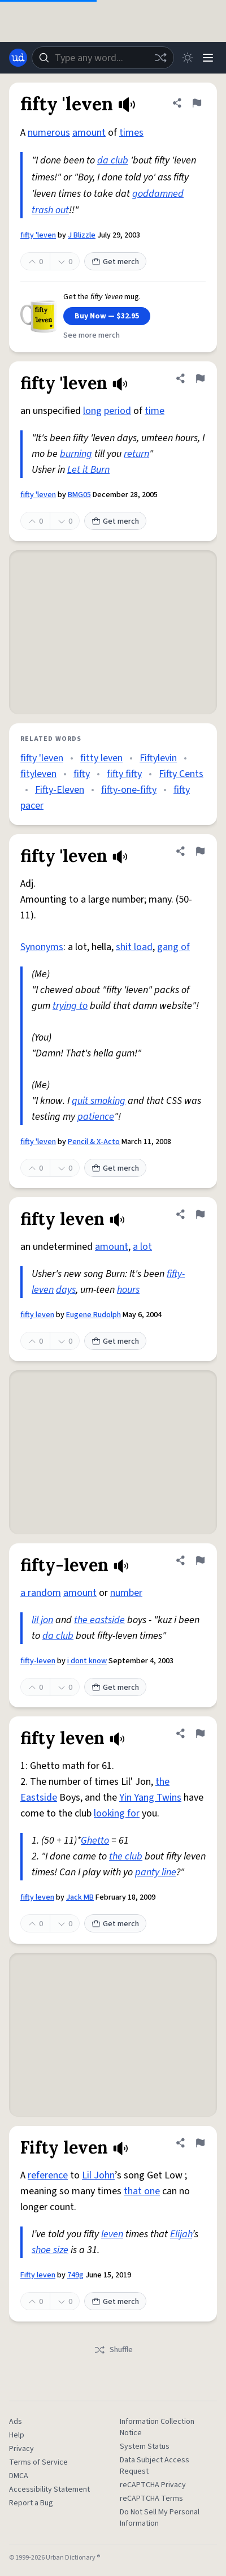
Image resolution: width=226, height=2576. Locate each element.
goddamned (158, 194)
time (154, 411)
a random (40, 1593)
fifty (81, 774)
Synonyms (41, 947)
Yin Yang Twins (150, 1797)
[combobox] (103, 57)
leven (112, 2234)
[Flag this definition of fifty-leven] (200, 1560)
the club (125, 1856)
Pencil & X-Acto (94, 1141)
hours (128, 1290)
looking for (117, 1813)
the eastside (99, 1620)
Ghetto (95, 1840)
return (136, 454)
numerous (49, 133)
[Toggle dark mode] (188, 58)
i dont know (87, 1661)
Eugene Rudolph (93, 1315)
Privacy (21, 2448)
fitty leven (101, 758)
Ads (15, 2421)
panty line (155, 1872)
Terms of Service (38, 2462)
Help (16, 2435)
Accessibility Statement (49, 2489)
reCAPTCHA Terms (151, 2498)
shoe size (50, 2250)
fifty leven (37, 1315)
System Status (144, 2446)
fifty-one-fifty (129, 790)
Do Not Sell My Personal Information (159, 2517)
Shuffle (113, 2349)
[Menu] (208, 58)
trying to (70, 1006)
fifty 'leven (38, 235)
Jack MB (80, 1897)
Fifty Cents (181, 774)
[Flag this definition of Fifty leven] (200, 2143)
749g (75, 2275)
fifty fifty (124, 774)
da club (112, 160)
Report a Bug (31, 2503)
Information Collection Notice (157, 2427)
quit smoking (98, 1101)
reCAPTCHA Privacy (153, 2485)
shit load (134, 947)
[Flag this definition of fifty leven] (200, 1214)
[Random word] (160, 57)
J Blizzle (81, 235)
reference (48, 2175)
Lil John (98, 2175)
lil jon (42, 1620)
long (92, 411)
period (117, 411)
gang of (173, 947)
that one (142, 2191)
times (131, 133)
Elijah (181, 2234)
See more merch (91, 335)
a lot (142, 1247)
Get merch (115, 261)
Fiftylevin (158, 758)
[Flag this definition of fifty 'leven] (197, 103)
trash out (50, 210)
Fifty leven (37, 2275)
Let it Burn (88, 470)
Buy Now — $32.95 (107, 316)
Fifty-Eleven (59, 790)
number (126, 1593)
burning (76, 454)
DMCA (18, 2476)
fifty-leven (37, 1661)
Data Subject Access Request (154, 2465)
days (66, 1290)
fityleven (38, 774)
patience (95, 1117)
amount (89, 133)
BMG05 (79, 494)
